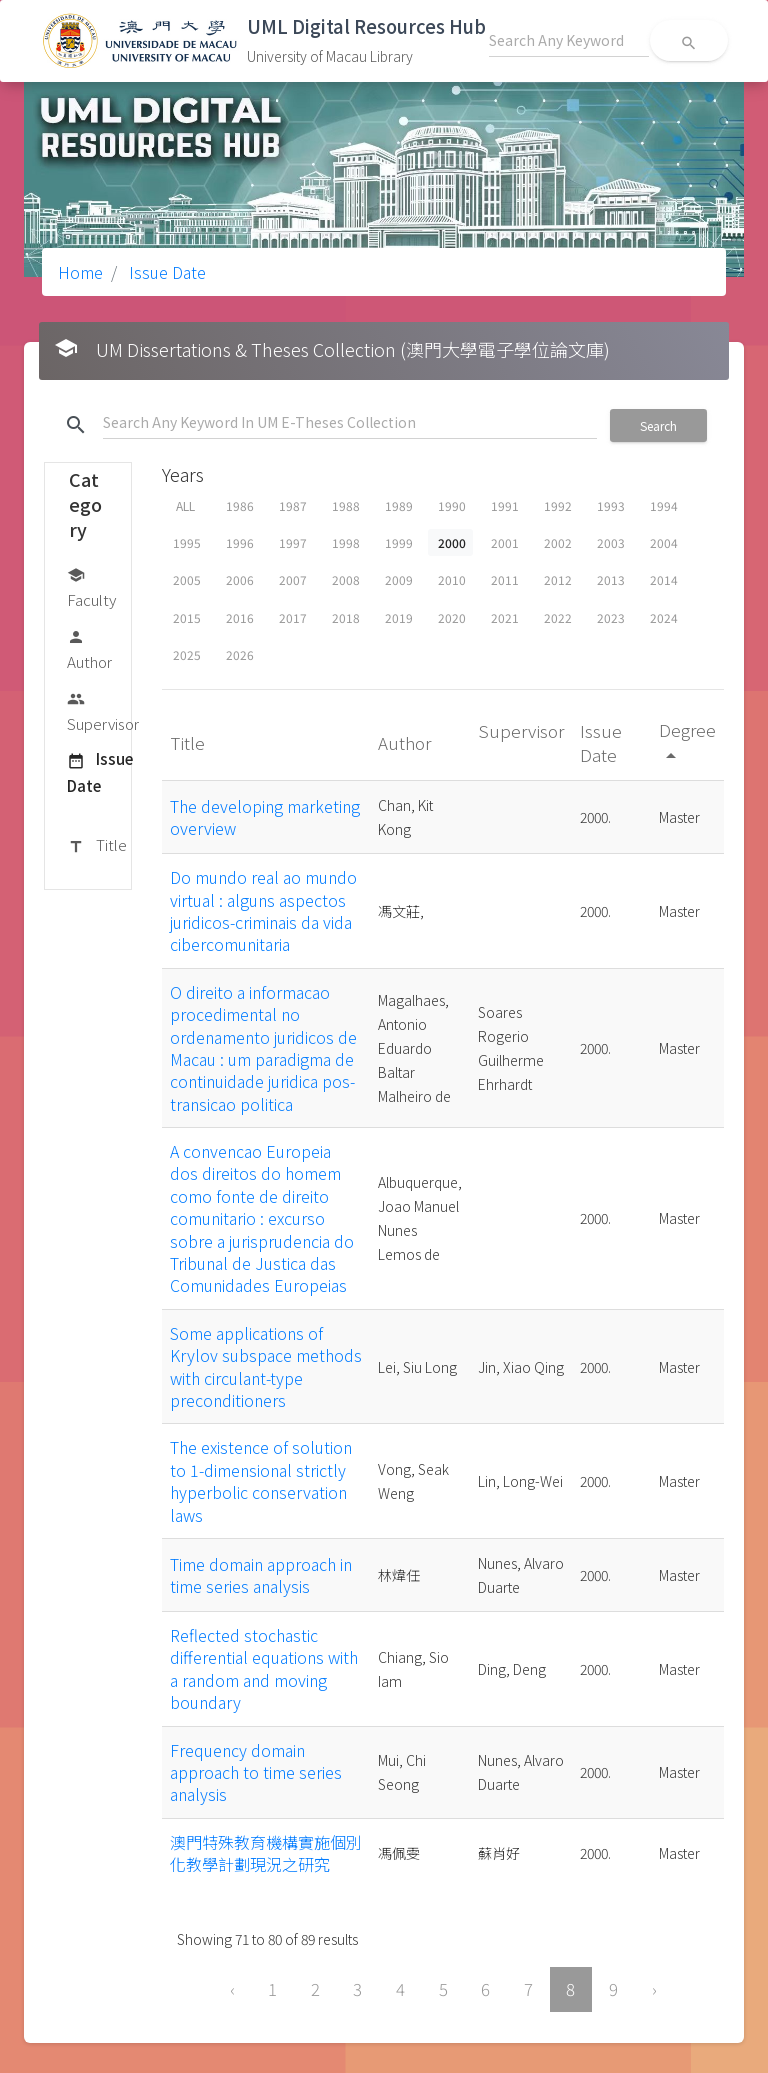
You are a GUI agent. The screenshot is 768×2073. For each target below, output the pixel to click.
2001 (505, 542)
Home (80, 272)
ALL (185, 505)
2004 (664, 542)
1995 (187, 542)
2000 (452, 542)
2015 (187, 617)
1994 (664, 505)
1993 (611, 505)
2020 (452, 617)
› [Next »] (654, 1989)
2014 (664, 579)
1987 (293, 505)
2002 (558, 542)
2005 (187, 579)
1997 (293, 542)
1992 (558, 505)
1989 (399, 505)
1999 (399, 542)
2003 (611, 542)
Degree (687, 741)
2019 (399, 617)
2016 (240, 617)
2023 (611, 617)
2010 (452, 579)
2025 (187, 654)
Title (97, 846)
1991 (505, 505)
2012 (558, 579)
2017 (293, 617)
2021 (505, 617)
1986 (240, 505)
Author (89, 648)
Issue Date (165, 272)
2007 (293, 579)
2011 (505, 579)
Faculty (91, 586)
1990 (452, 505)
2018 (346, 617)
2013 (611, 579)
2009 (399, 579)
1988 (346, 505)
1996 (240, 542)
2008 (346, 579)
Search (658, 425)
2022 (558, 617)
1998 (346, 542)
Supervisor (103, 710)
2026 (240, 654)
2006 (240, 579)
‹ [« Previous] (232, 1989)
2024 (664, 617)
